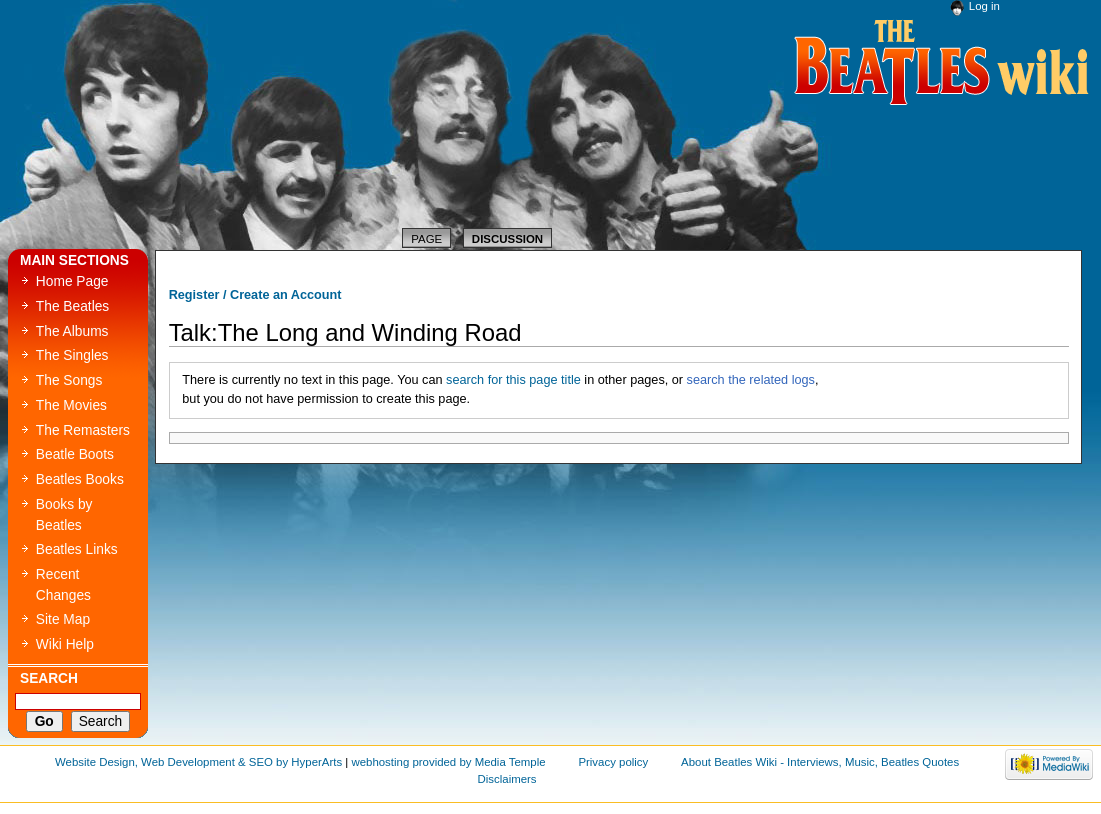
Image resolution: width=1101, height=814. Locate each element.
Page (426, 239)
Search (49, 678)
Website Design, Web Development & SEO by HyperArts (198, 762)
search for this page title (513, 380)
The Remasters (83, 430)
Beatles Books (80, 479)
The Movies (71, 405)
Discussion (507, 239)
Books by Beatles (64, 515)
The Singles (72, 355)
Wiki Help (65, 644)
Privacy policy (613, 762)
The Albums (72, 331)
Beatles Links (77, 549)
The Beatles (72, 306)
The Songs (69, 380)
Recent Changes (63, 585)
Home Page (72, 281)
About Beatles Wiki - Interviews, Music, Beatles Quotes (820, 762)
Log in (984, 6)
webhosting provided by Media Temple (448, 762)
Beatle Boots (75, 454)
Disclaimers (507, 779)
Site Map (63, 619)
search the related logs (751, 380)
